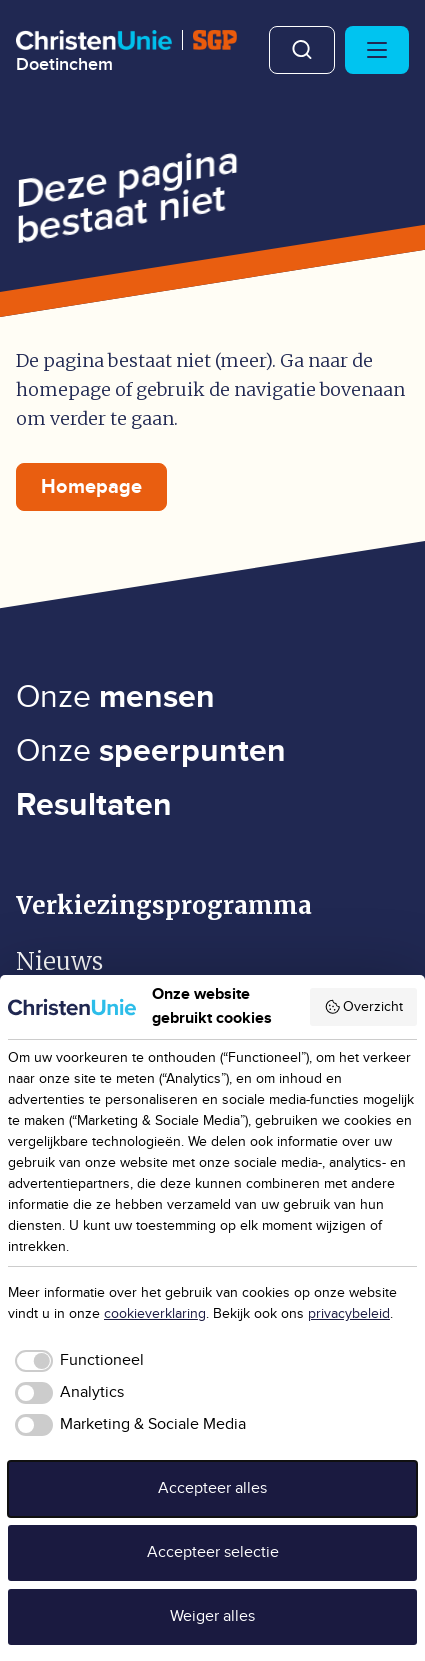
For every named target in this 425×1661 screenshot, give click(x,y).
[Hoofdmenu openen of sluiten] (377, 50)
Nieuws (59, 961)
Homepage (91, 487)
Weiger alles (212, 1616)
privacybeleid (349, 1314)
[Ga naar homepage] (126, 52)
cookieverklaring (155, 1314)
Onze (115, 697)
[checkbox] (76, 1361)
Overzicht (364, 1007)
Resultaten (94, 805)
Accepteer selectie (213, 1552)
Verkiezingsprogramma (164, 905)
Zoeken (302, 50)
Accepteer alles (212, 1488)
